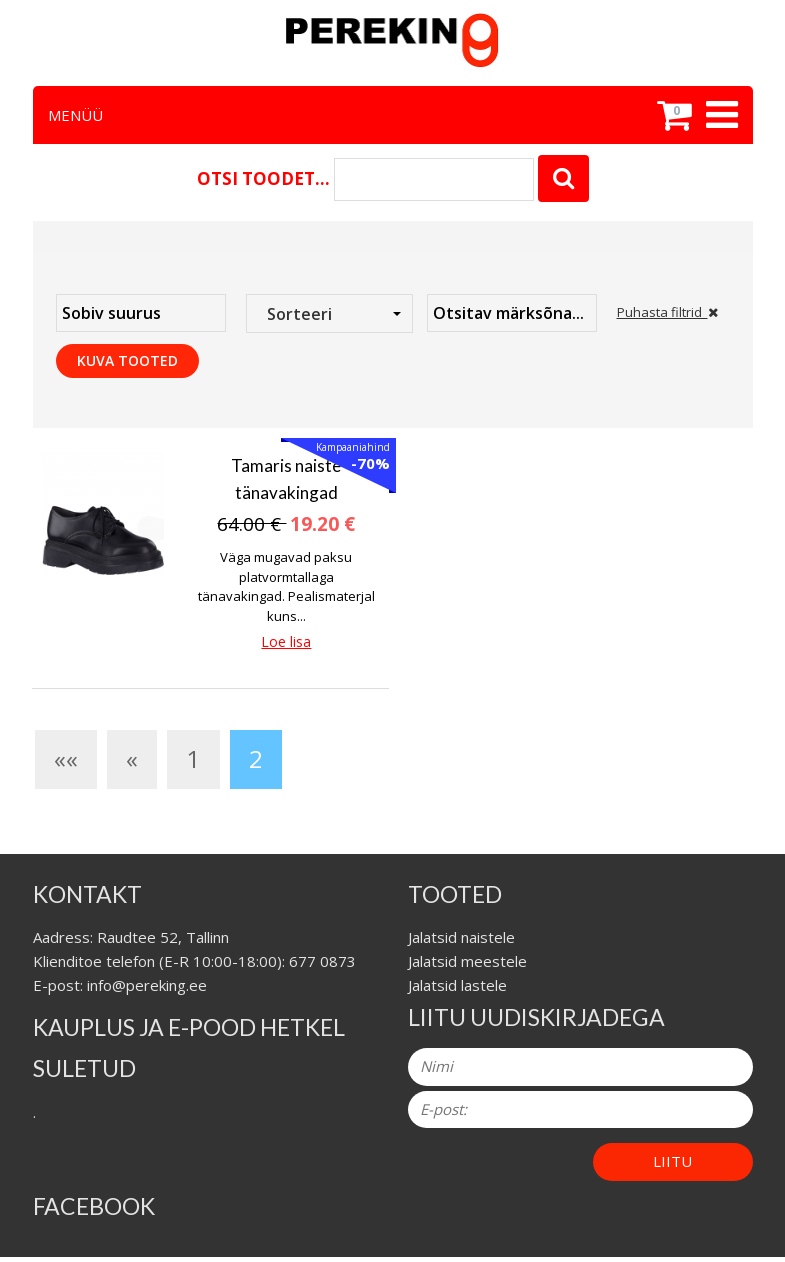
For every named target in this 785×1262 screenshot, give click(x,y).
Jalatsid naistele (461, 937)
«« (66, 758)
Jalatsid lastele (457, 985)
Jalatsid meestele (467, 961)
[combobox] (329, 313)
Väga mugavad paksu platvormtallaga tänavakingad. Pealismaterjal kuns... (286, 586)
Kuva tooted (127, 360)
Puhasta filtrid (667, 312)
